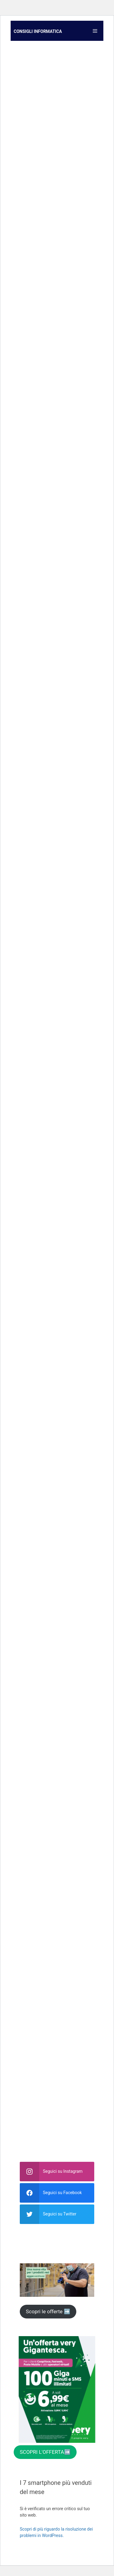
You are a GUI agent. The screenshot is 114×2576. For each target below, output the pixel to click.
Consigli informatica (38, 31)
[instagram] (57, 2171)
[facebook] (57, 2193)
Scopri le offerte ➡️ (48, 2311)
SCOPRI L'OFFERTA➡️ (45, 2452)
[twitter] (57, 2214)
